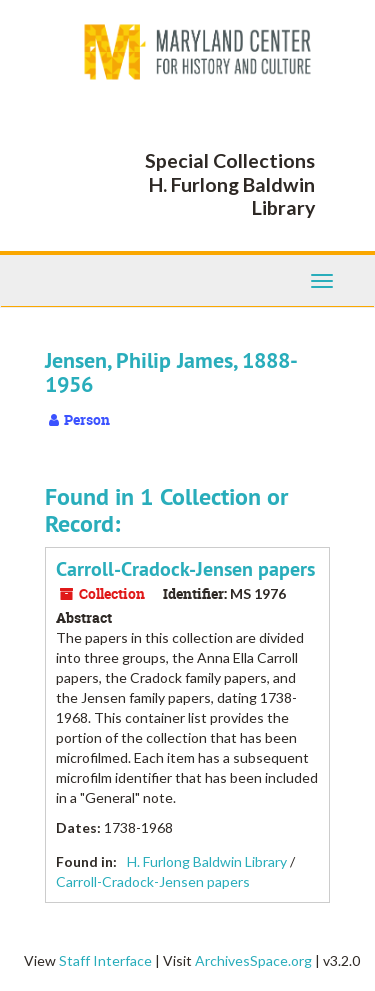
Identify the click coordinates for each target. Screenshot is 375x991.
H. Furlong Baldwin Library (207, 861)
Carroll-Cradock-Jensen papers (185, 569)
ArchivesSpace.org (253, 960)
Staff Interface (105, 960)
